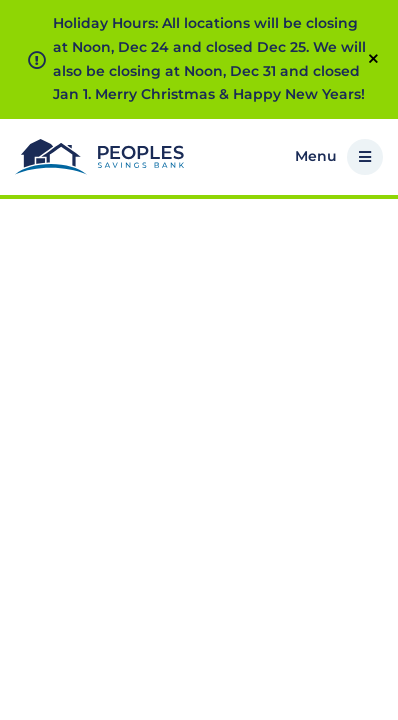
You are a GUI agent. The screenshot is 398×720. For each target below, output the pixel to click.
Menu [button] (339, 157)
